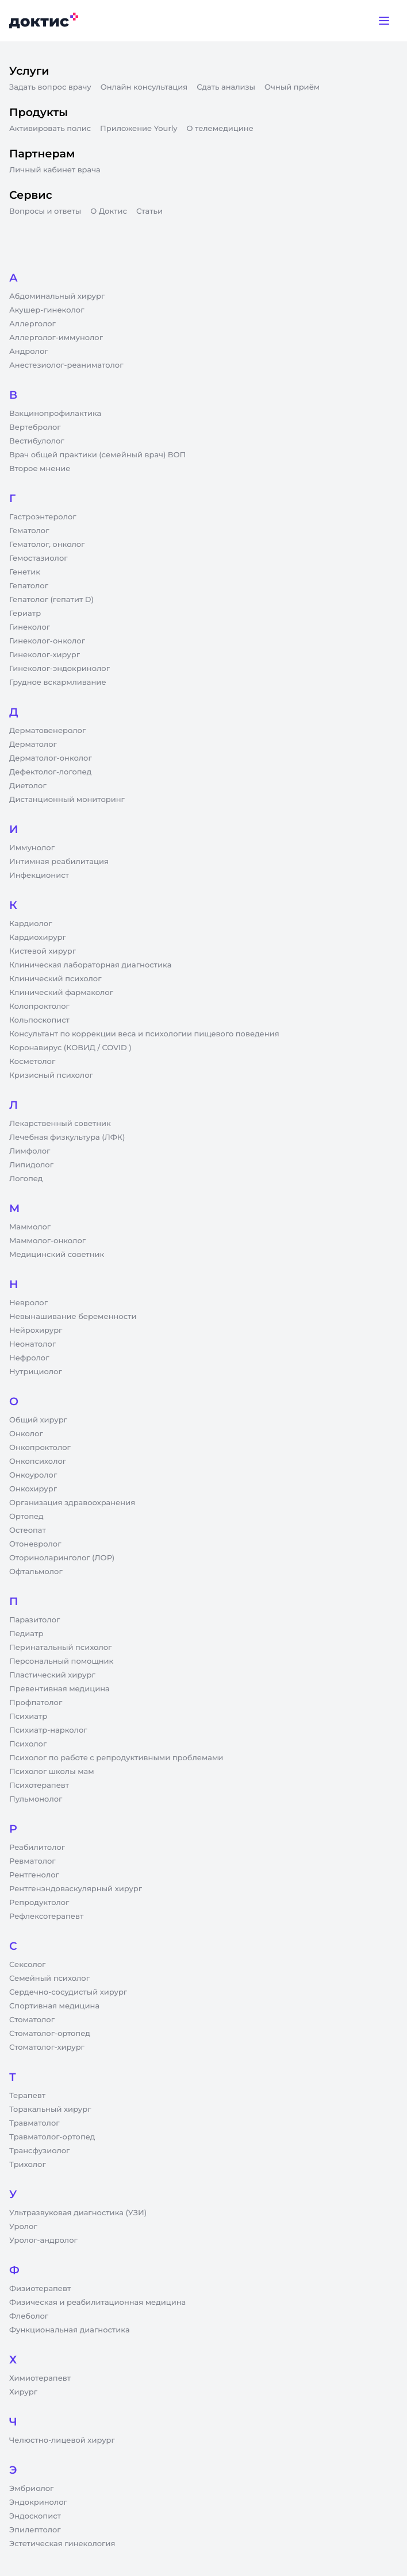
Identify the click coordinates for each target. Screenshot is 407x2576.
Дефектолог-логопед (50, 772)
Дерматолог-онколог (50, 758)
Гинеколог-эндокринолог (59, 668)
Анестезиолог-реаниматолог (66, 365)
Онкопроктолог (40, 1447)
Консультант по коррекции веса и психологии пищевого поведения (144, 1034)
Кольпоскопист (39, 1020)
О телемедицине (220, 128)
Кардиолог (30, 923)
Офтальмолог (36, 1571)
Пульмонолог (35, 1799)
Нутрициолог (35, 1371)
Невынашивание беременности (72, 1316)
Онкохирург (33, 1489)
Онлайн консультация (144, 87)
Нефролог (29, 1358)
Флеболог (28, 2316)
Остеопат (27, 1530)
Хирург (23, 2392)
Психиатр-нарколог (48, 1730)
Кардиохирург (37, 937)
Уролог (23, 2226)
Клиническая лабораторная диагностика (90, 965)
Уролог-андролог (43, 2240)
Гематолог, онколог (47, 544)
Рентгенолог (34, 1875)
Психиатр (28, 1716)
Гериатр (25, 613)
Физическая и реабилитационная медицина (97, 2302)
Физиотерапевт (40, 2288)
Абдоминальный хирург (57, 296)
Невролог (28, 1303)
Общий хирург (38, 1420)
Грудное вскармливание (57, 682)
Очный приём (292, 87)
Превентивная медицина (59, 1689)
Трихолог (27, 2164)
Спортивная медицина (54, 2006)
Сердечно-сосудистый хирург (68, 1992)
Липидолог (31, 1165)
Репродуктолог (39, 1902)
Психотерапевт (39, 1785)
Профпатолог (35, 1702)
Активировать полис (50, 128)
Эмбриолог (31, 2488)
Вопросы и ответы (45, 211)
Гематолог (29, 530)
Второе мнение (40, 468)
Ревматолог (32, 1861)
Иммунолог (32, 848)
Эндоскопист (35, 2516)
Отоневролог (35, 1544)
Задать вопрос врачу (50, 87)
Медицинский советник (56, 1254)
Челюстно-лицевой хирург (62, 2440)
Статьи (149, 211)
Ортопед (26, 1516)
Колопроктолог (39, 1006)
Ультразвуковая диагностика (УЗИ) (78, 2213)
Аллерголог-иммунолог (56, 337)
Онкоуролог (33, 1475)
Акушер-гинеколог (46, 310)
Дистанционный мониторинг (67, 799)
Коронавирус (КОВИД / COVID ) (70, 1047)
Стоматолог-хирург (47, 2047)
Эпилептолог (35, 2530)
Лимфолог (29, 1151)
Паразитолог (34, 1620)
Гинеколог (29, 627)
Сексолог (27, 1964)
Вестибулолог (36, 441)
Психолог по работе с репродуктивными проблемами (116, 1758)
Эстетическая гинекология (62, 2543)
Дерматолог (33, 744)
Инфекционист (39, 875)
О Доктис (108, 211)
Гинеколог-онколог (47, 641)
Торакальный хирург (50, 2109)
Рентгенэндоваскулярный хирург (75, 1889)
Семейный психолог (49, 1978)
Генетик (24, 572)
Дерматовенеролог (47, 730)
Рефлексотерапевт (46, 1916)
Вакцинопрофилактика (55, 413)
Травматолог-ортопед (52, 2137)
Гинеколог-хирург (44, 655)
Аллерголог (32, 324)
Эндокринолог (38, 2502)
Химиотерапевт (40, 2378)
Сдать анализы (226, 87)
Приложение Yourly (138, 128)
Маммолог (30, 1227)
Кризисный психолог (51, 1075)
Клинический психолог (55, 979)
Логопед (26, 1178)
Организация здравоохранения (72, 1502)
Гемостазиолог (38, 558)
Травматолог (34, 2123)
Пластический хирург (52, 1675)
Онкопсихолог (37, 1461)
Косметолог (32, 1061)
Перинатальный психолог (60, 1647)
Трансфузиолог (39, 2150)
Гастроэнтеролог (42, 517)
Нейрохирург (35, 1330)
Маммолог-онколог (47, 1240)
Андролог (28, 351)
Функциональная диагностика (69, 2330)
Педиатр (26, 1633)
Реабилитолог (37, 1847)
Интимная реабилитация (59, 861)
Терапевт (27, 2095)
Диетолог (28, 785)
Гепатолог (28, 586)
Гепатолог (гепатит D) (51, 599)
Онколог (26, 1434)
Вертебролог (35, 427)
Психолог (28, 1744)
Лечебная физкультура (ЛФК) (67, 1137)
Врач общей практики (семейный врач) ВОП (97, 455)
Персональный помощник (61, 1661)
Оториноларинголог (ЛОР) (61, 1558)
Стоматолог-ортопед (49, 2033)
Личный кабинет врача (55, 170)
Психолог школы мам (51, 1771)
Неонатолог (32, 1344)
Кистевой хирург (42, 951)
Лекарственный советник (60, 1123)
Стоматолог (32, 2019)
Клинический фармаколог (61, 992)
